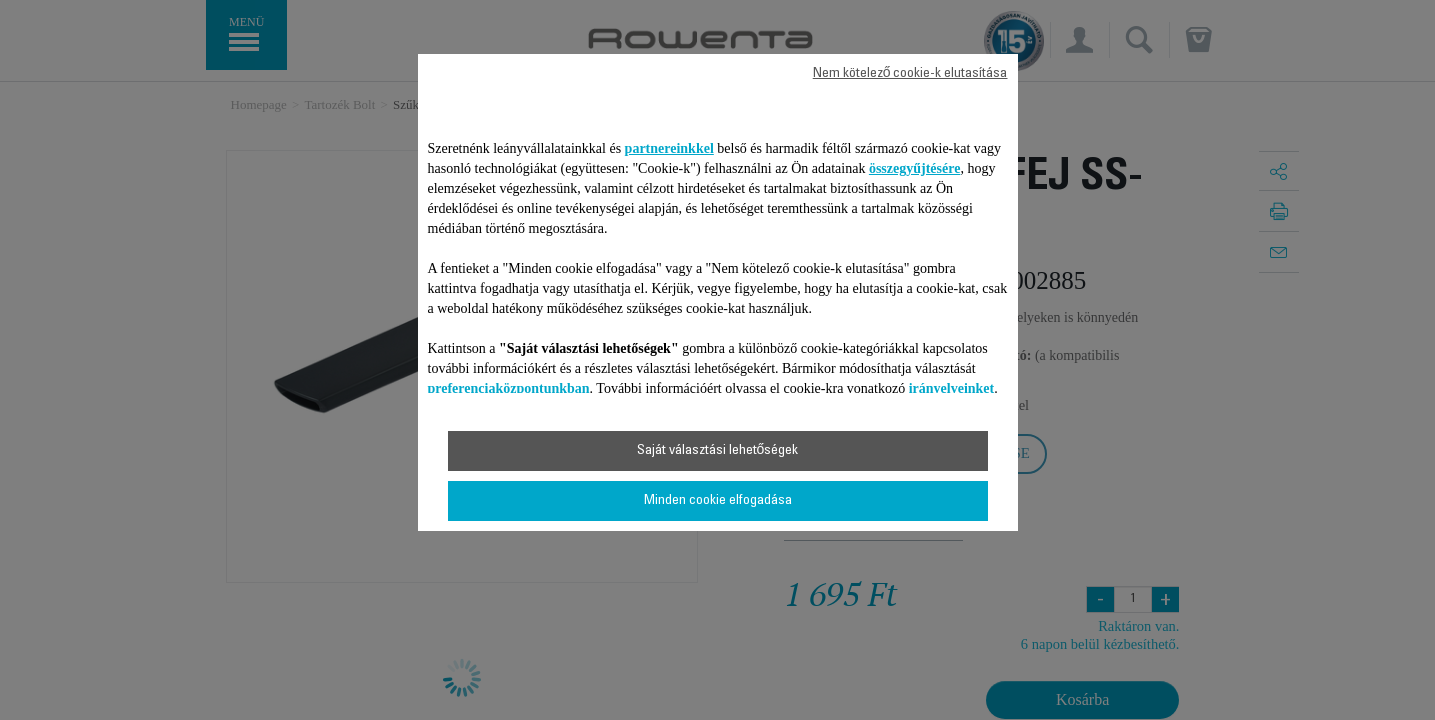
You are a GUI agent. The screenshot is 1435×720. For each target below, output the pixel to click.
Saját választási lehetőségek (718, 451)
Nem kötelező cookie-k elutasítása (910, 74)
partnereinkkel (669, 148)
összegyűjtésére (915, 168)
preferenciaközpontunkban (509, 388)
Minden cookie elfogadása (718, 501)
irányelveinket (952, 388)
